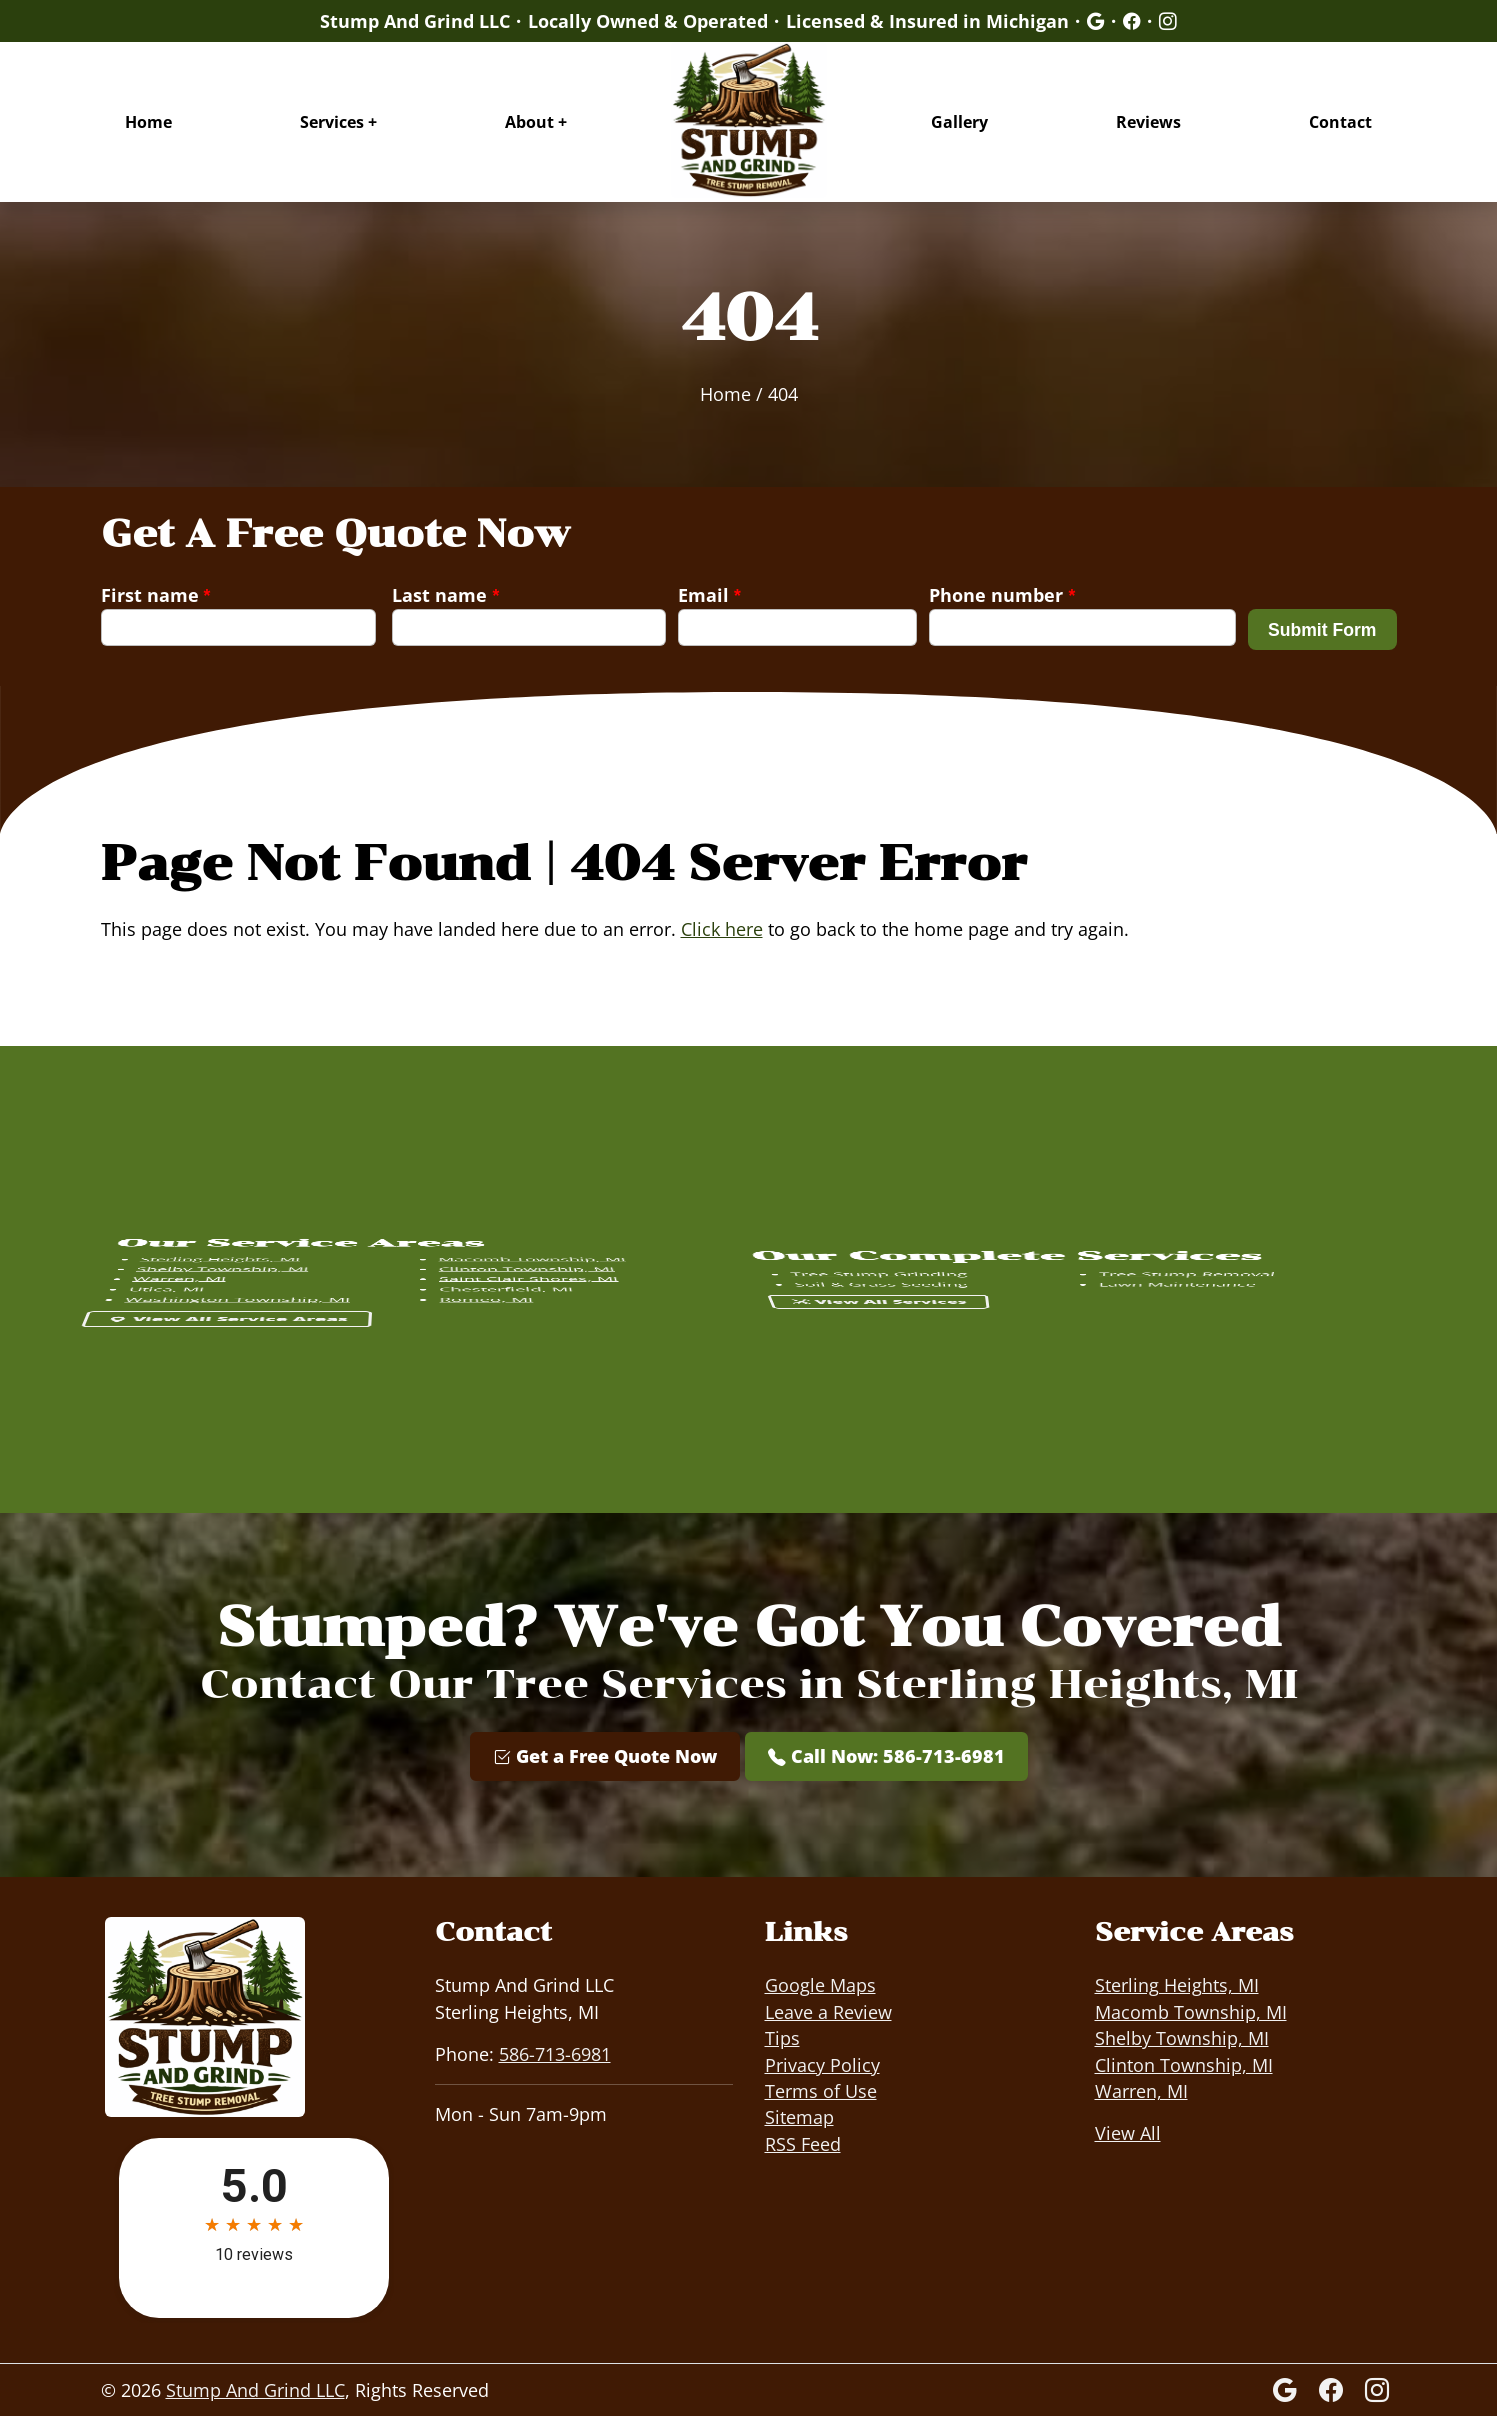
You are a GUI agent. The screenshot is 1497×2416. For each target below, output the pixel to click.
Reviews (1148, 122)
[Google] (1096, 21)
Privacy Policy (822, 2065)
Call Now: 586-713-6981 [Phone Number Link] (886, 1756)
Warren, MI (1141, 2091)
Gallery (959, 122)
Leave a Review (828, 2012)
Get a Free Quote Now (605, 1756)
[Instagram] (1377, 2389)
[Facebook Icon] (1334, 2389)
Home (148, 122)
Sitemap (799, 2117)
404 (783, 394)
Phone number (1002, 595)
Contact (1340, 122)
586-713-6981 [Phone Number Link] (555, 2054)
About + (536, 122)
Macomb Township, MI (1191, 2012)
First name (156, 595)
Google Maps (820, 1985)
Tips (782, 2038)
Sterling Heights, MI (1177, 1985)
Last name (445, 595)
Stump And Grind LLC (255, 2390)
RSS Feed (803, 2144)
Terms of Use (821, 2091)
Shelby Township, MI (1182, 2038)
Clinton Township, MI (1184, 2065)
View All (1128, 2133)
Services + (338, 122)
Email (709, 595)
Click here (722, 929)
